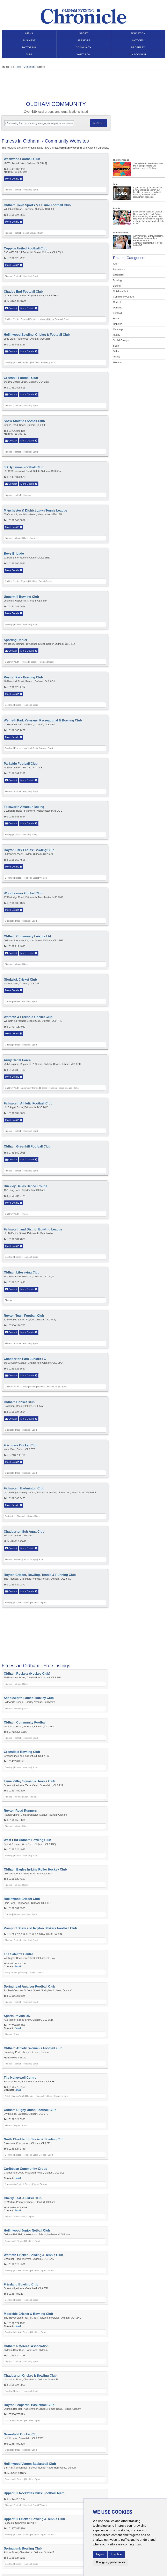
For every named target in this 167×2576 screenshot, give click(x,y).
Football (17, 189)
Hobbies (27, 189)
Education (138, 33)
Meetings (23, 1922)
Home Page (53, 2549)
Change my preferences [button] (110, 2562)
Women (43, 878)
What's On (83, 54)
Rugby (17, 2075)
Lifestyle (83, 40)
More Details (13, 178)
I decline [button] (116, 2554)
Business (29, 40)
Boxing (8, 834)
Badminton (10, 1516)
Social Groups (29, 233)
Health (32, 1386)
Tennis (33, 538)
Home (18, 67)
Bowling (9, 362)
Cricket (17, 362)
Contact (11, 308)
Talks (76, 1088)
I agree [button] (100, 2554)
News (29, 33)
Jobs (29, 54)
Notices (138, 40)
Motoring (29, 47)
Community (83, 47)
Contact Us (68, 2549)
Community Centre (30, 1088)
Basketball (10, 2190)
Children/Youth (12, 319)
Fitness (8, 189)
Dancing (30, 2045)
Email (18, 1915)
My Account (137, 54)
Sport (83, 33)
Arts (7, 1922)
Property (138, 47)
